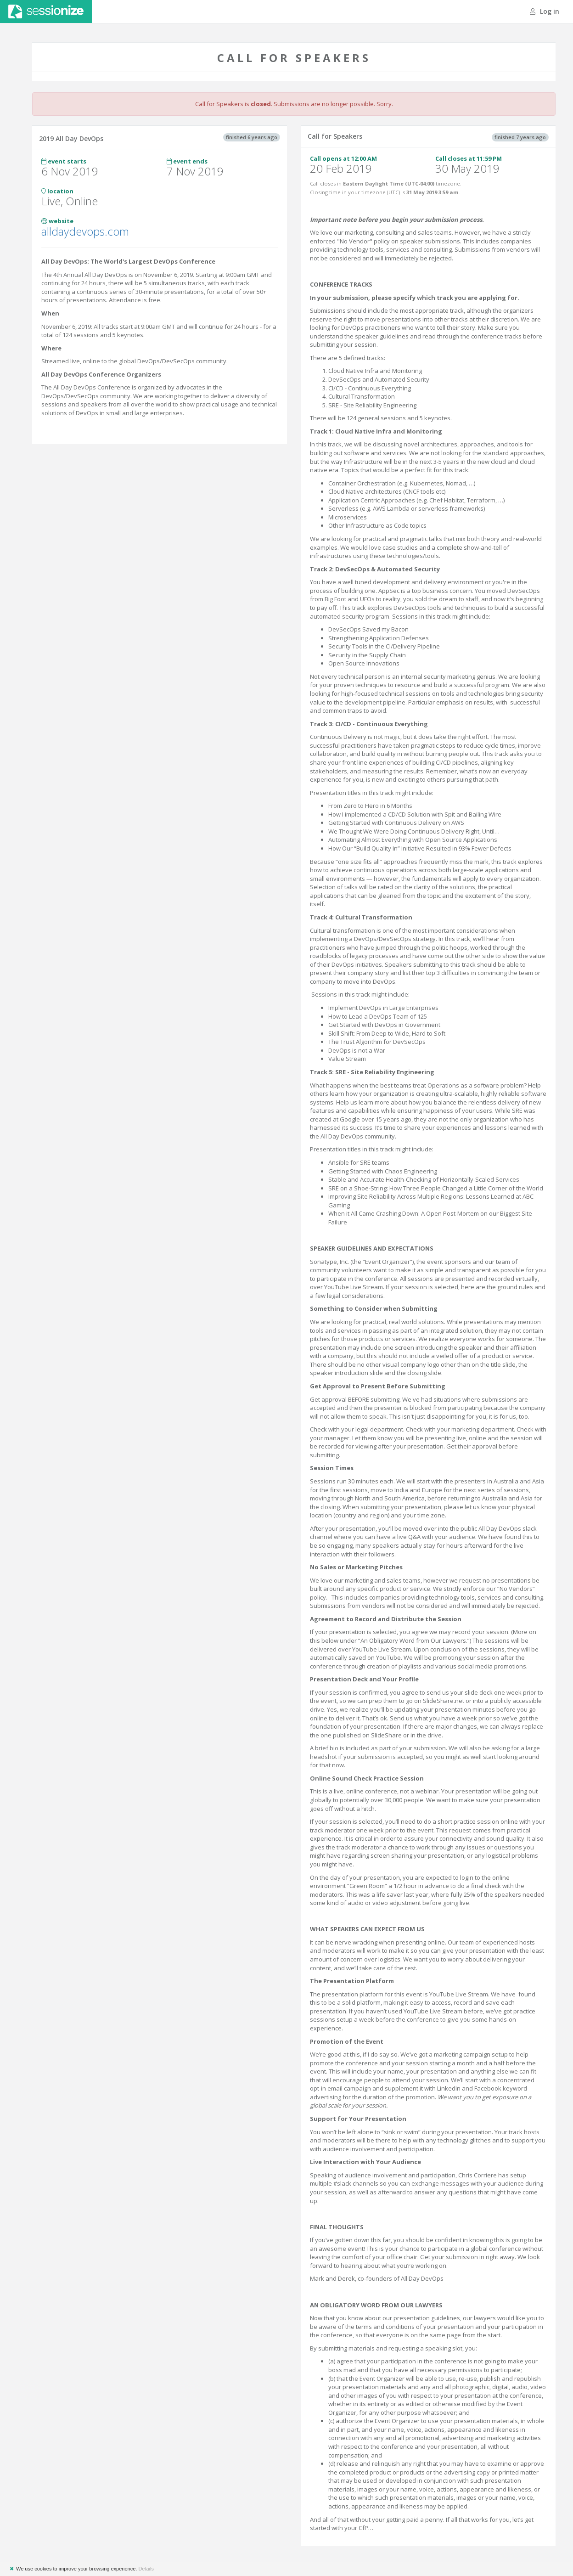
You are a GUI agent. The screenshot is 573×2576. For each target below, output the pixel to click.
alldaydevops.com (85, 231)
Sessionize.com (46, 11)
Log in (544, 11)
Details (146, 2568)
